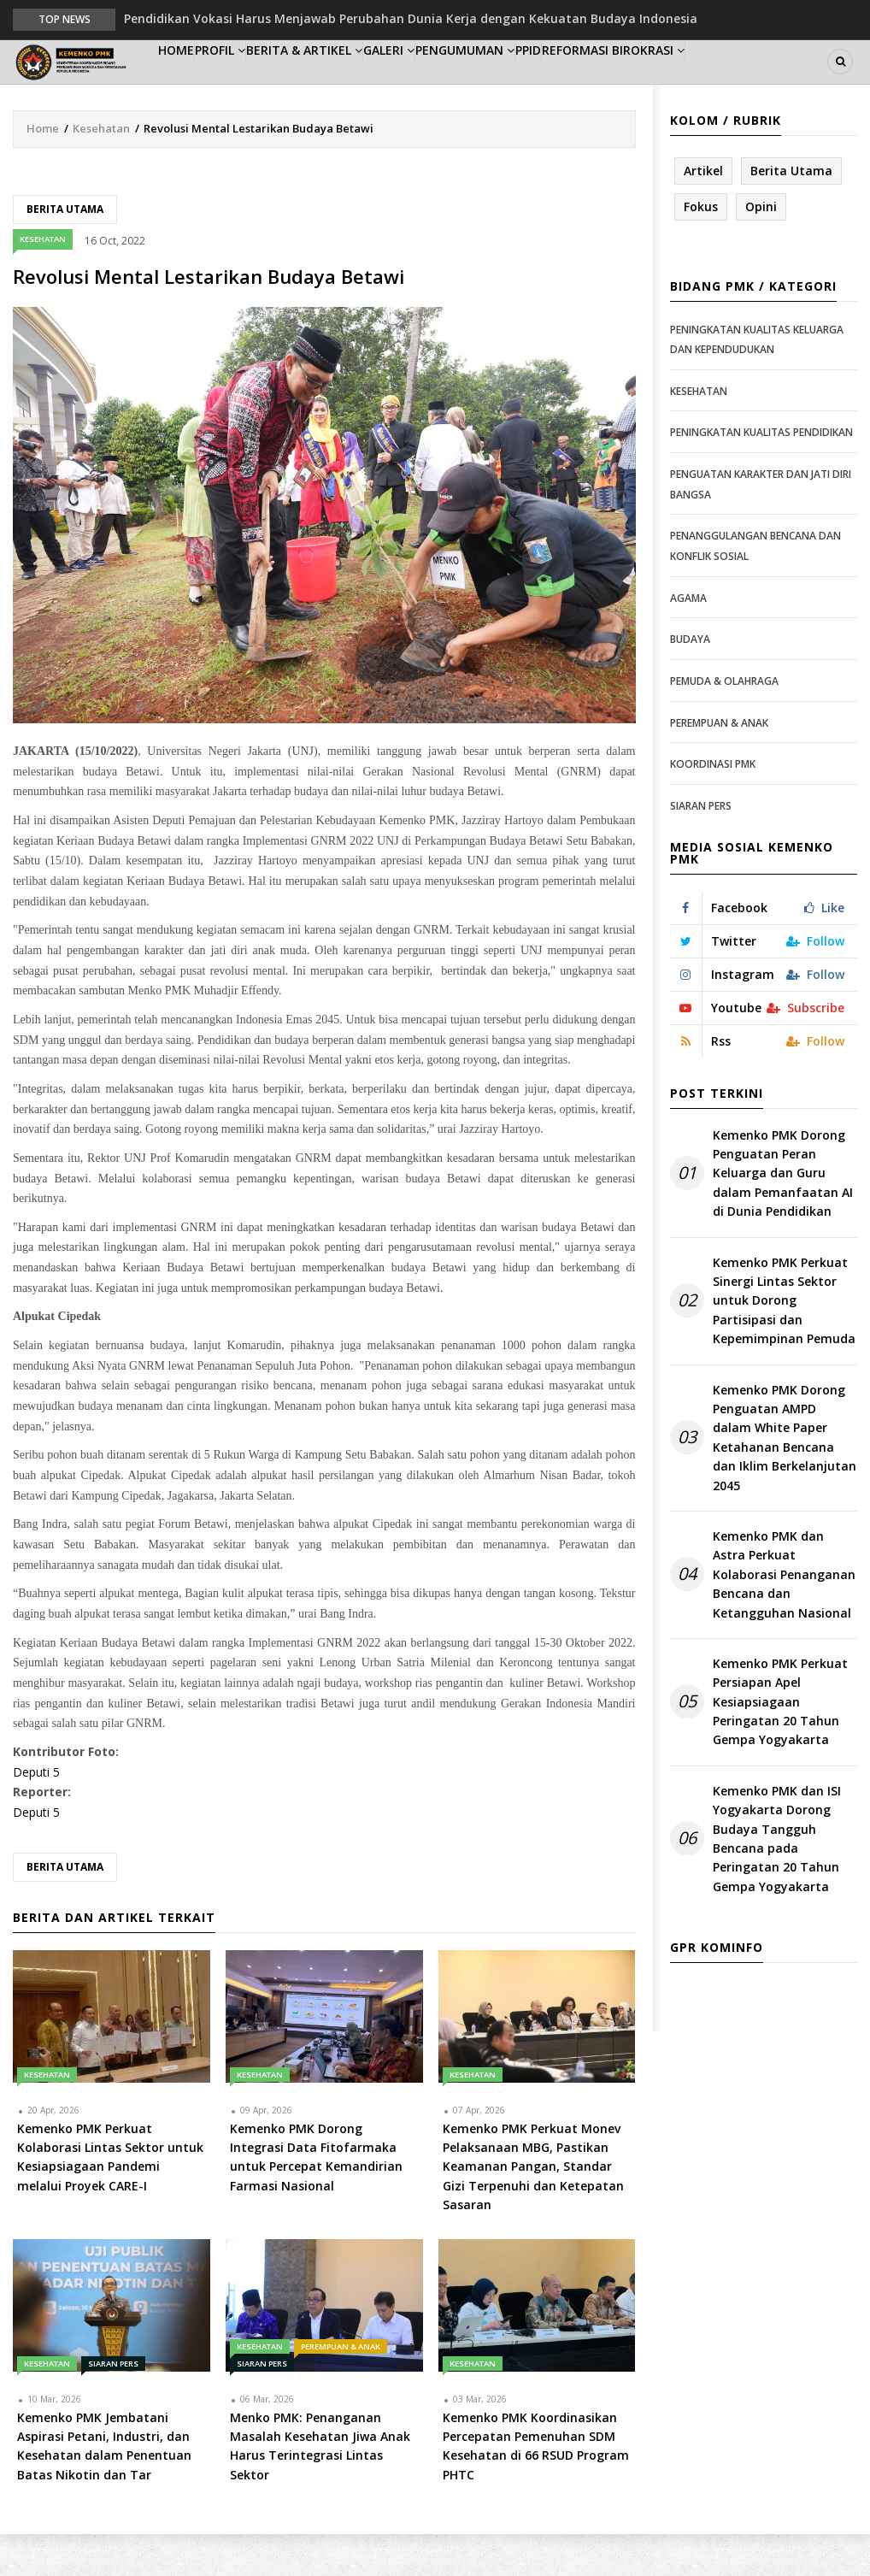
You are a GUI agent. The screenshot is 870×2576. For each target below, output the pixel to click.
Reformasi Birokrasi (733, 82)
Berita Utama (64, 251)
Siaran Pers (113, 2405)
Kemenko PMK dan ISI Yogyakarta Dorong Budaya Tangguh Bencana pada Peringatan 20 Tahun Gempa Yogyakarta (777, 1880)
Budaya (690, 681)
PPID (631, 82)
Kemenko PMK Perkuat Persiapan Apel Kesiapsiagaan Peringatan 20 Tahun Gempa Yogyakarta (780, 1743)
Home (187, 82)
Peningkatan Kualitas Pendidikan (761, 475)
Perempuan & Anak (340, 2388)
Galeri (455, 82)
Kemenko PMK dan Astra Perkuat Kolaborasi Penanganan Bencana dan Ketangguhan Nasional (784, 1616)
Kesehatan (101, 170)
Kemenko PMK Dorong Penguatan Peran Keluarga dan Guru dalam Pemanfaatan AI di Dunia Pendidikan (783, 1215)
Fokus (701, 248)
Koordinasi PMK (712, 806)
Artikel (703, 212)
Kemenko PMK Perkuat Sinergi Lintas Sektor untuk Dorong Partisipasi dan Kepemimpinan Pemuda (784, 1342)
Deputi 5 (36, 1814)
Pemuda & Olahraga (724, 723)
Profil (252, 82)
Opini (761, 248)
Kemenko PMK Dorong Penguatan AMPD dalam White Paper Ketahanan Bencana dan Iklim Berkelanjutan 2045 (784, 1480)
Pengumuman (548, 82)
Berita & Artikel (354, 82)
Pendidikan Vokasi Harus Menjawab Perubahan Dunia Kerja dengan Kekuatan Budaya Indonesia (410, 18)
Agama (688, 640)
